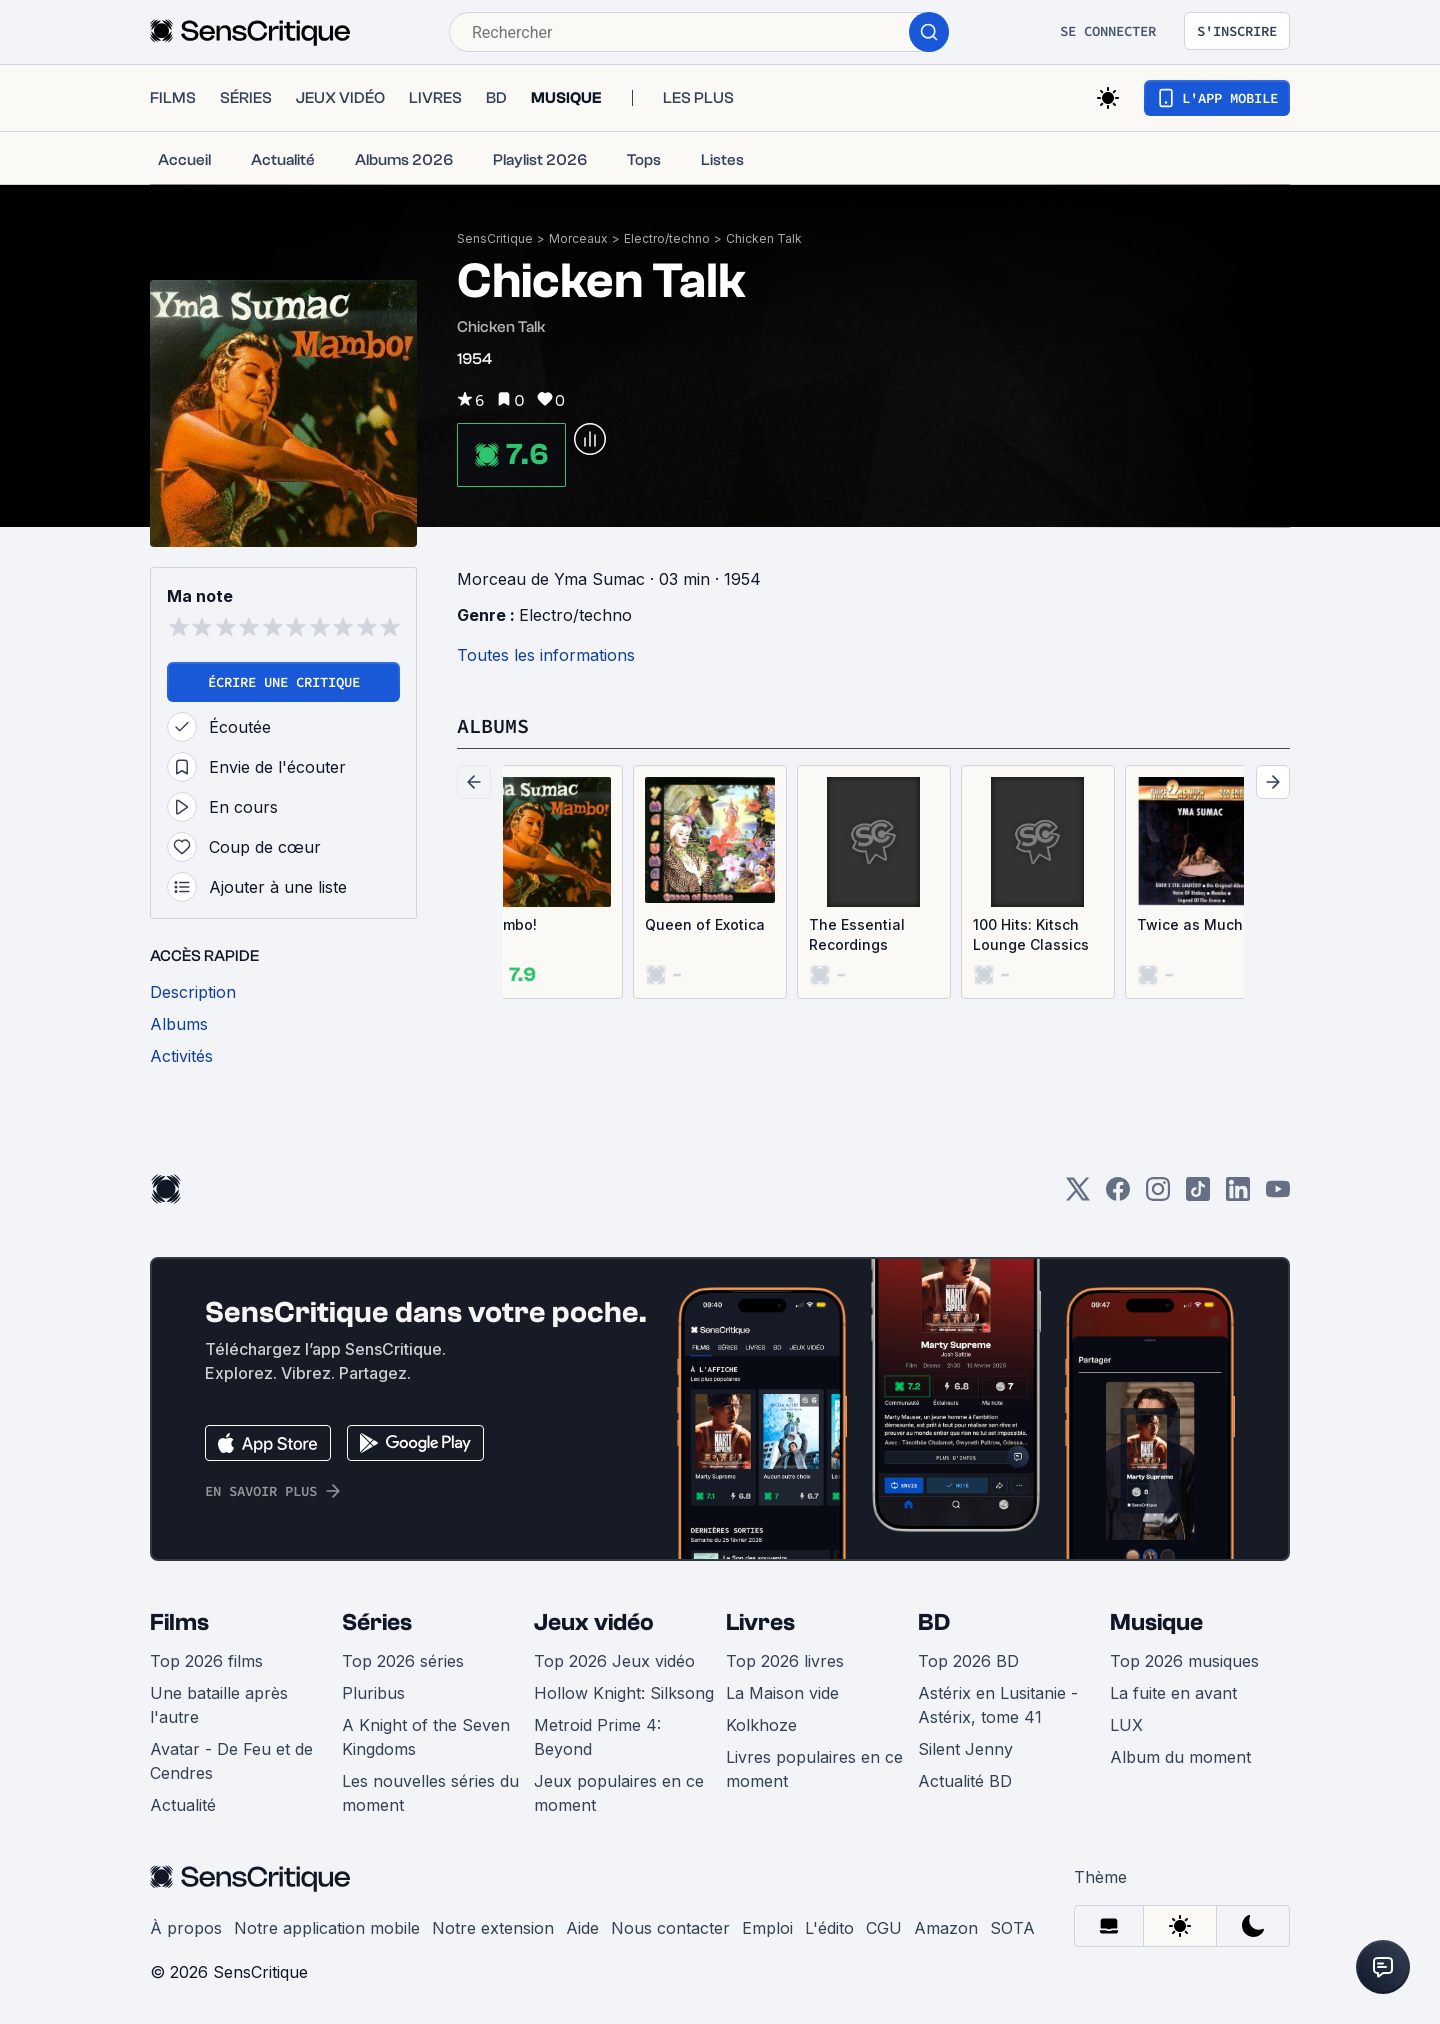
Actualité (183, 1805)
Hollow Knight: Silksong (624, 1693)
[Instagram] (1158, 1195)
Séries (377, 1622)
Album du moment (1180, 1757)
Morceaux (578, 238)
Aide (582, 1928)
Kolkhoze (761, 1725)
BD (934, 1622)
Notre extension (493, 1928)
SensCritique (495, 238)
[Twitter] (1078, 1195)
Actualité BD (965, 1781)
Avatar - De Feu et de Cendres (231, 1761)
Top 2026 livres (785, 1661)
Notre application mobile (327, 1928)
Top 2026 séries (403, 1661)
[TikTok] (1198, 1195)
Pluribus (373, 1693)
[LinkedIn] (1238, 1195)
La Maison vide (782, 1693)
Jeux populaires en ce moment (619, 1793)
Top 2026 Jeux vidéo (614, 1661)
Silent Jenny (965, 1749)
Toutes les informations (546, 655)
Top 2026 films (206, 1661)
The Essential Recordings (857, 934)
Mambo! (509, 924)
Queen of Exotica (705, 924)
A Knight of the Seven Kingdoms (426, 1737)
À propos (186, 1928)
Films (179, 1622)
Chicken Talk (764, 238)
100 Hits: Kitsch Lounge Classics (1031, 934)
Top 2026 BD (968, 1661)
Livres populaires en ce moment (814, 1769)
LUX (1126, 1725)
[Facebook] (1118, 1195)
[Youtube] (1278, 1195)
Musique (1156, 1622)
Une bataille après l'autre (219, 1705)
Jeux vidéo (594, 1622)
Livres (760, 1622)
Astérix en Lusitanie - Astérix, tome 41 (998, 1705)
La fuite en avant (1173, 1693)
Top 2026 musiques (1184, 1661)
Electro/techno (667, 238)
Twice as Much (1190, 924)
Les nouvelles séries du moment (430, 1793)
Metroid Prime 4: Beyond (597, 1737)
